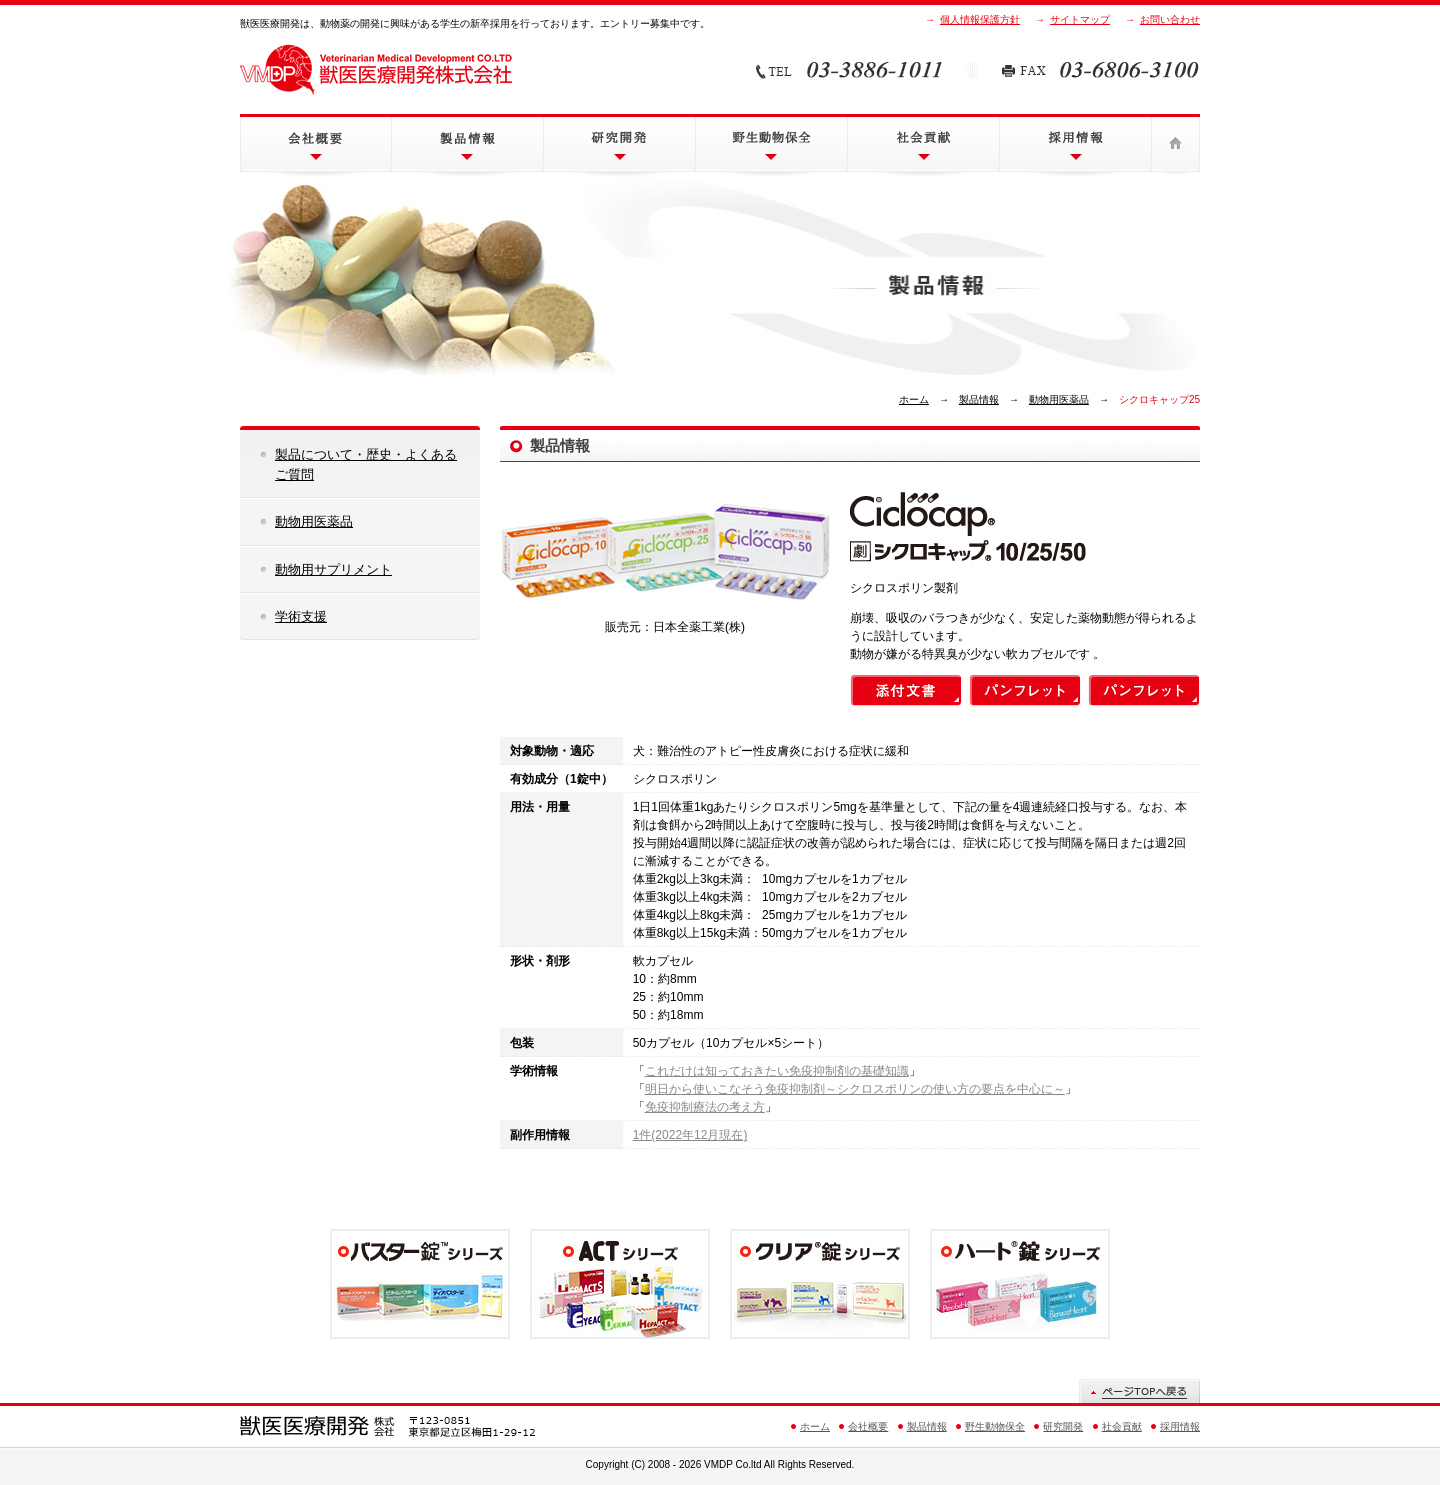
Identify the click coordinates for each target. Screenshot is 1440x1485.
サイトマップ (1080, 19)
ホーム (1176, 144)
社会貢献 (923, 144)
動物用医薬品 (1059, 399)
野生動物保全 (771, 144)
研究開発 (619, 144)
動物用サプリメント (333, 569)
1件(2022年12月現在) (690, 1135)
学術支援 (301, 616)
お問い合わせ (1170, 19)
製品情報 (467, 144)
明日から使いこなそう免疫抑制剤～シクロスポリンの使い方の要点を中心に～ (855, 1089)
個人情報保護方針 (980, 19)
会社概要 (315, 144)
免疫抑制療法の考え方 (705, 1107)
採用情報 (1075, 144)
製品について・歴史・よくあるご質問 (366, 464)
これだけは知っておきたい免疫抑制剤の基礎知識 (777, 1071)
